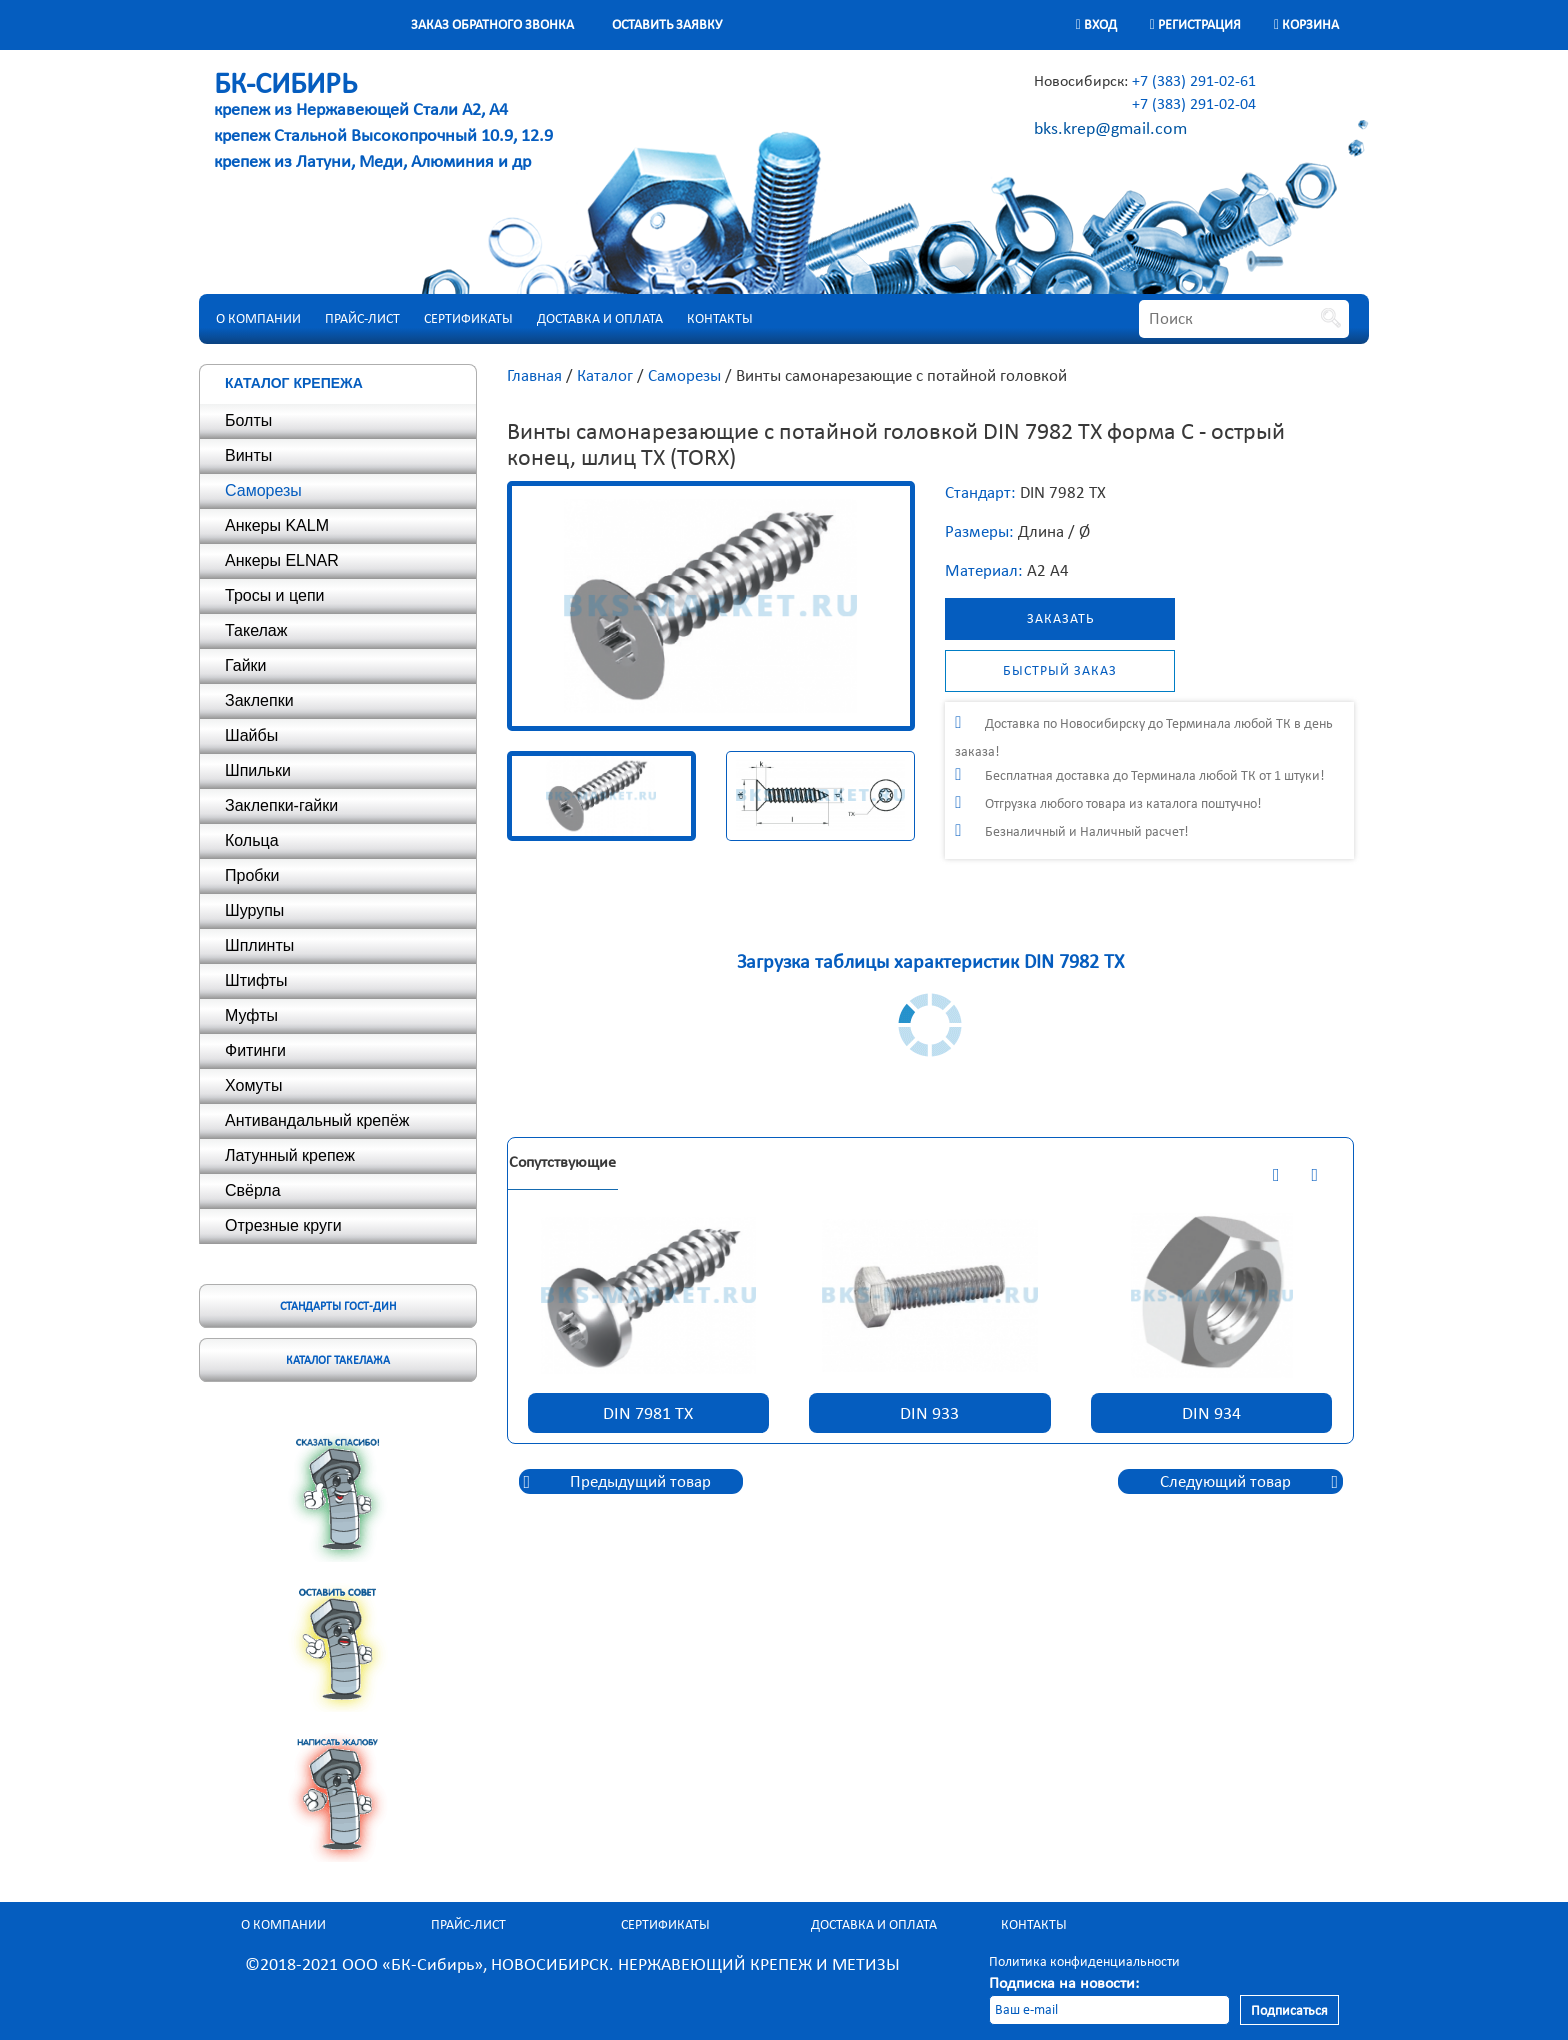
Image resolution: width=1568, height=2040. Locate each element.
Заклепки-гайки (281, 805)
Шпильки (258, 770)
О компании (258, 318)
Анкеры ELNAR (282, 560)
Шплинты (259, 945)
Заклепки (259, 700)
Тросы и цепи (274, 595)
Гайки (246, 665)
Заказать (1060, 618)
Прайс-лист (362, 318)
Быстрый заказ (1060, 670)
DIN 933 (929, 1413)
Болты (248, 420)
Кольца (252, 840)
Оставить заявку (667, 24)
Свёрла (253, 1190)
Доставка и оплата (600, 318)
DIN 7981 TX (648, 1413)
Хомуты (253, 1085)
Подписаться (1289, 2010)
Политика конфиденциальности (1084, 1961)
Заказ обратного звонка (492, 24)
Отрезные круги (283, 1225)
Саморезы (263, 490)
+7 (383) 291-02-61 (1194, 80)
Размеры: (979, 531)
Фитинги (255, 1050)
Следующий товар (1225, 1481)
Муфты (251, 1015)
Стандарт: (980, 492)
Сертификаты (468, 318)
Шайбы (251, 735)
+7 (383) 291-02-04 (1194, 103)
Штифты (256, 980)
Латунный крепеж (290, 1155)
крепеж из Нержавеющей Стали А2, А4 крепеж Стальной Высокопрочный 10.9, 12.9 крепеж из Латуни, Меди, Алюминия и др (383, 124)
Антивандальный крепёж (317, 1120)
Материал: (984, 570)
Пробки (252, 875)
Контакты (720, 318)
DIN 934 (1211, 1413)
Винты (248, 455)
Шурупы (254, 910)
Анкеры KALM (277, 525)
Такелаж (256, 630)
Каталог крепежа (294, 383)
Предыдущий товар (640, 1481)
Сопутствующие (562, 1161)
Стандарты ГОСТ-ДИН (338, 1306)
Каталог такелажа (338, 1360)
